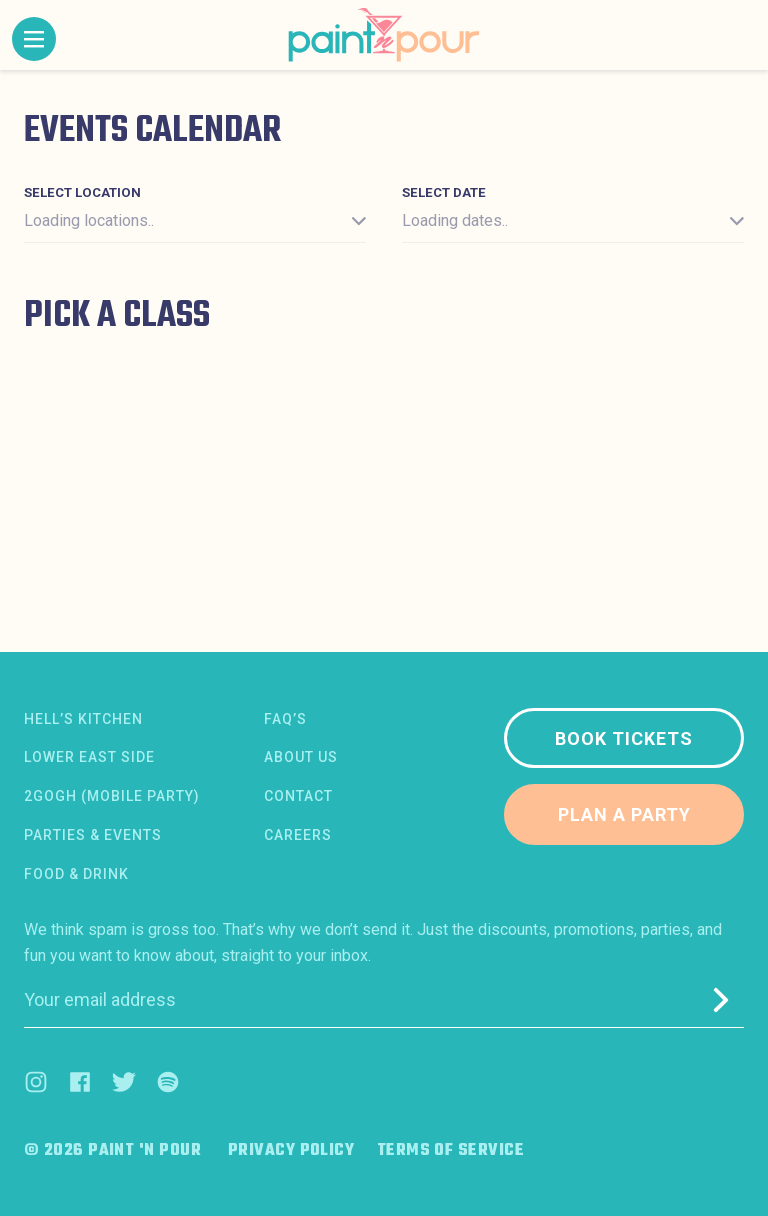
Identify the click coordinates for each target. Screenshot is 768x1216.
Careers (298, 835)
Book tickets (624, 738)
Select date (444, 192)
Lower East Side (89, 757)
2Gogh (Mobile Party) (112, 796)
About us (301, 757)
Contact (298, 796)
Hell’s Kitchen (83, 719)
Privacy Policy (291, 1151)
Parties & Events (93, 835)
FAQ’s (285, 719)
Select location (82, 192)
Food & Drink (76, 874)
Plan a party (624, 814)
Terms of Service (450, 1151)
